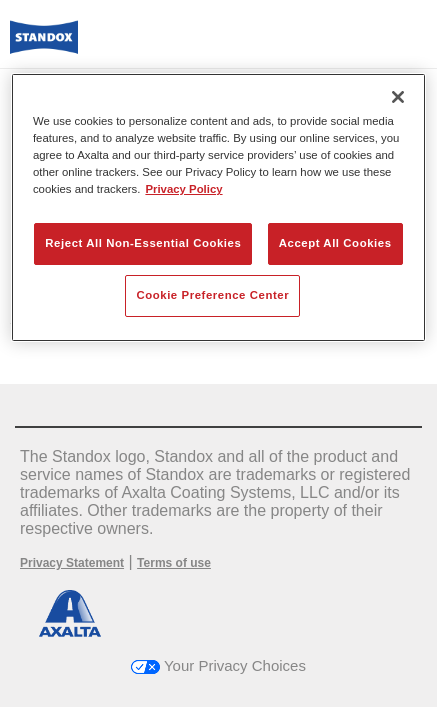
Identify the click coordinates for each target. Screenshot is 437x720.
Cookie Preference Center (212, 295)
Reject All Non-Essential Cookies (143, 243)
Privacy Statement (72, 563)
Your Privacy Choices (218, 665)
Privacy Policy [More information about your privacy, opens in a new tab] (183, 189)
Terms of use (174, 563)
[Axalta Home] (44, 45)
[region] (218, 207)
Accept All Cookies (335, 243)
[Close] (398, 97)
